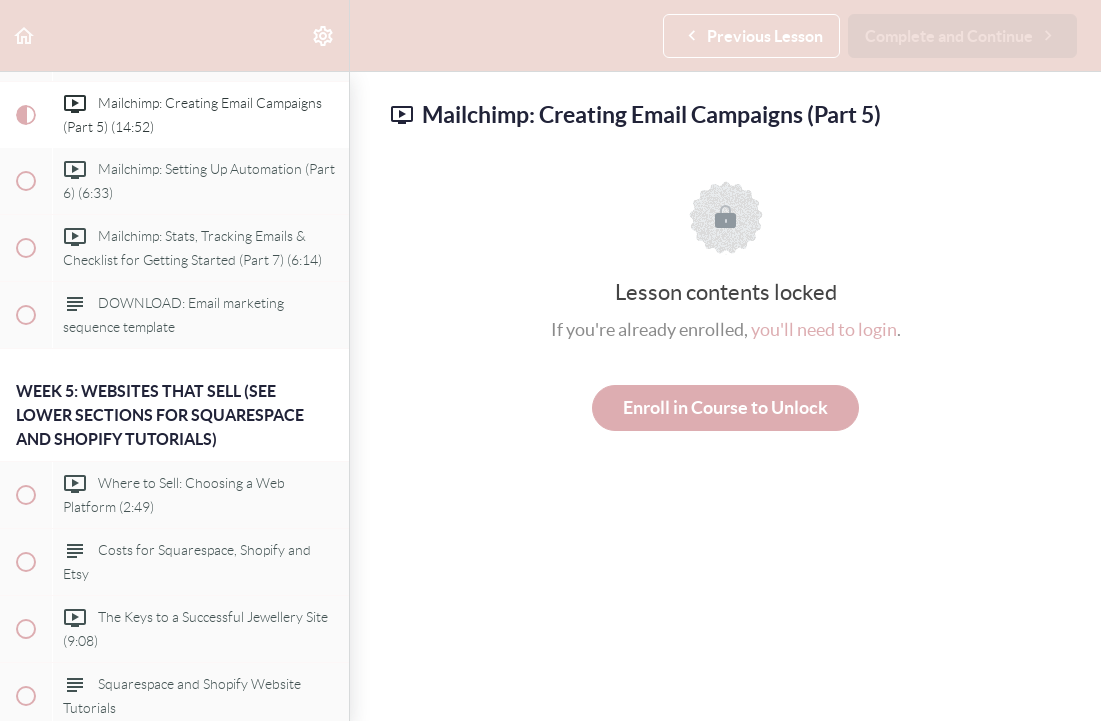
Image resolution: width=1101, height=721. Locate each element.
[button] (25, 35)
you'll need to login (824, 329)
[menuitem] (324, 35)
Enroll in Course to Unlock (725, 407)
